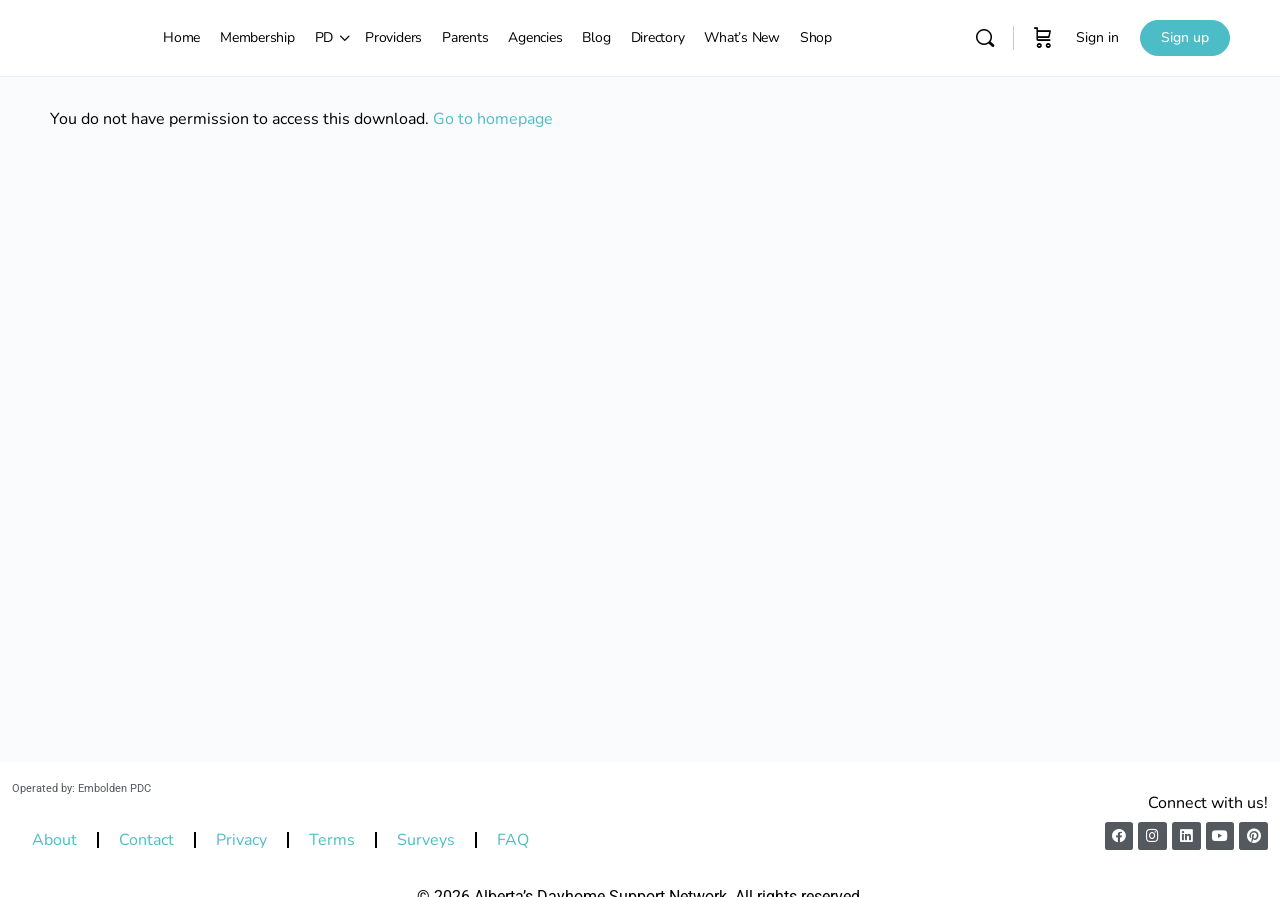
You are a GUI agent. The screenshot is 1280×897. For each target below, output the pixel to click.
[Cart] (1043, 38)
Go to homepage (493, 119)
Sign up (1185, 37)
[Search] (985, 38)
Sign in (1097, 37)
